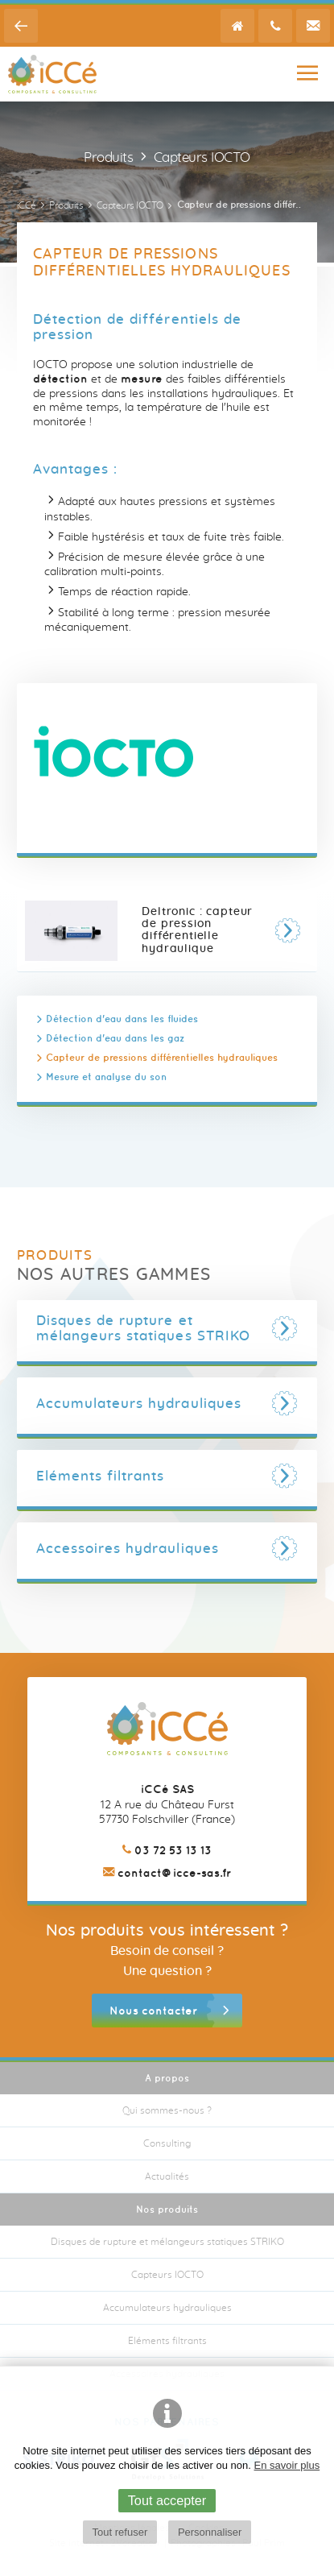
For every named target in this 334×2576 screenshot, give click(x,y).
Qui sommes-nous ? (167, 2110)
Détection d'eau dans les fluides (122, 1019)
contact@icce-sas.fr (167, 1872)
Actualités (167, 2176)
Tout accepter (167, 2500)
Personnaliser (210, 2532)
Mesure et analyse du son (106, 1077)
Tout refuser (120, 2532)
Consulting (167, 2143)
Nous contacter (153, 2010)
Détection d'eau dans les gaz (115, 1038)
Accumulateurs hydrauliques (167, 2308)
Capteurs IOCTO (167, 2275)
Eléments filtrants (167, 2341)
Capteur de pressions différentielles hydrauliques (162, 1057)
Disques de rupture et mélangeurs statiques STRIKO (167, 2242)
